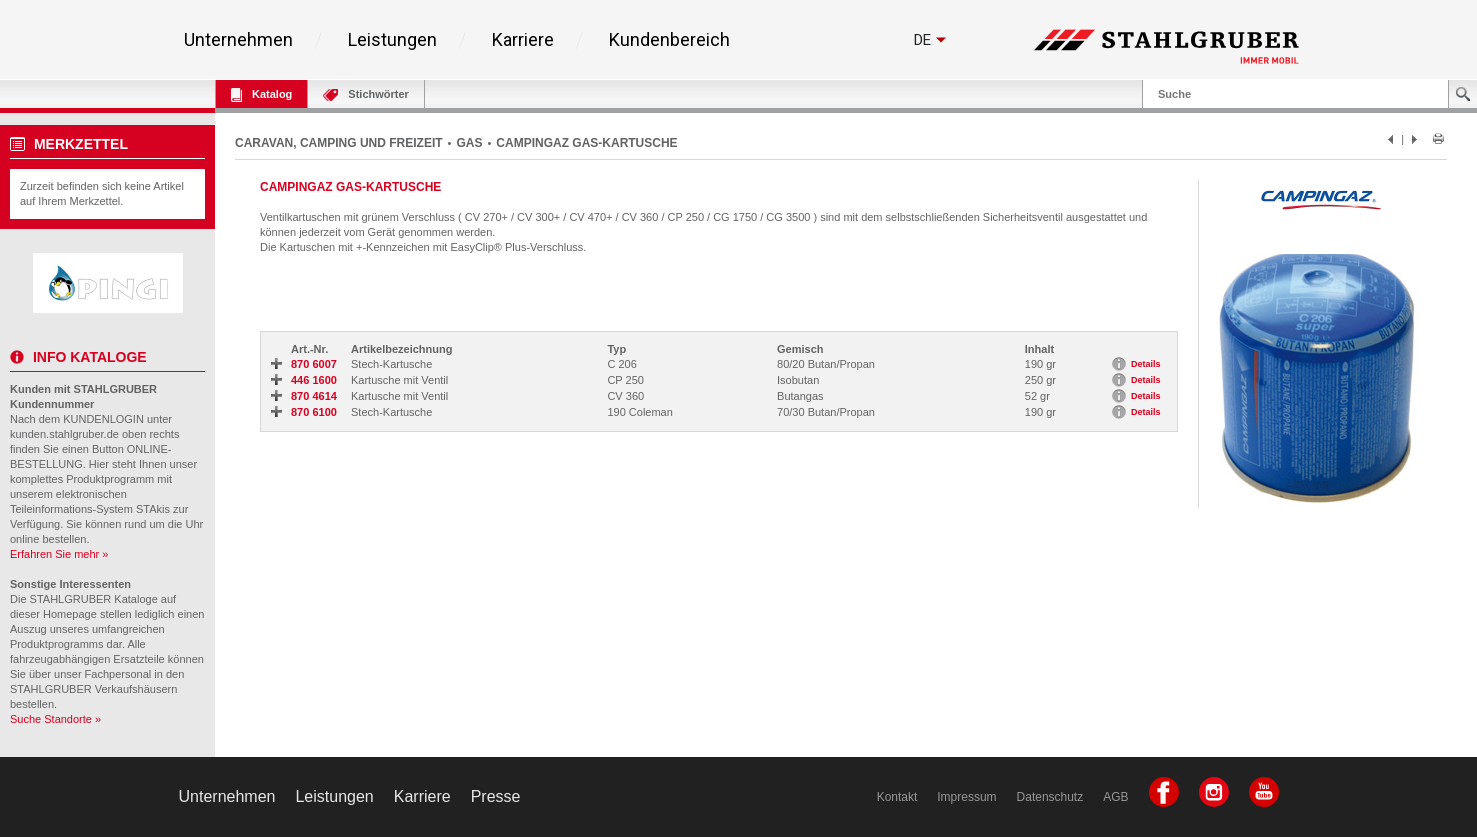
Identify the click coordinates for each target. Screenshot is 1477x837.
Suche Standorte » (55, 719)
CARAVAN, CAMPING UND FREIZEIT (339, 143)
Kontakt (897, 797)
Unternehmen (238, 40)
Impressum (966, 797)
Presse (496, 796)
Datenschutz (1050, 797)
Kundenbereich (669, 40)
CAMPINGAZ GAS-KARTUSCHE (586, 143)
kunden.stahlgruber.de (64, 434)
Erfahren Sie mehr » (59, 554)
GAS (469, 143)
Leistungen (392, 40)
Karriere (523, 40)
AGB (1115, 797)
